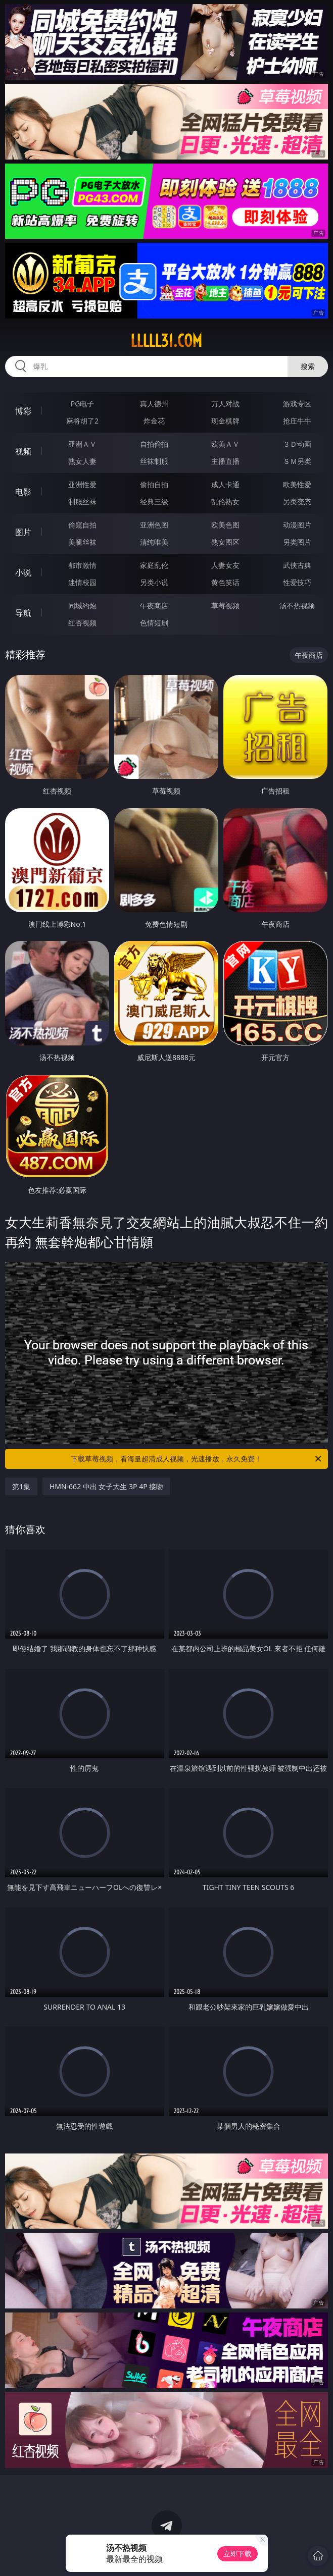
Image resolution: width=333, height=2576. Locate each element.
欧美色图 (225, 525)
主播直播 (225, 461)
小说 (23, 572)
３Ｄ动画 (297, 444)
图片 (23, 532)
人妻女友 (225, 565)
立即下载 (237, 2553)
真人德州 (154, 403)
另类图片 (297, 542)
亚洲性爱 (82, 484)
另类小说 (154, 582)
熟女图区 (225, 542)
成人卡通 (225, 484)
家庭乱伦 (154, 565)
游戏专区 (297, 403)
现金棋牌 (225, 421)
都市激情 (82, 565)
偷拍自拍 (154, 484)
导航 (23, 612)
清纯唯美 (154, 542)
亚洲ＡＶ (82, 444)
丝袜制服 (154, 461)
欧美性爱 (297, 484)
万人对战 (225, 403)
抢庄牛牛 (297, 421)
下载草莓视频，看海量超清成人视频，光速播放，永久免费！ (197, 1459)
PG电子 (82, 403)
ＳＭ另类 (297, 461)
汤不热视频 (297, 605)
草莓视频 (225, 605)
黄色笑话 (225, 582)
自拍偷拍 (154, 444)
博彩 (23, 410)
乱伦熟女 (225, 501)
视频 (23, 451)
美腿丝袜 (82, 542)
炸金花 (154, 421)
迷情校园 (82, 582)
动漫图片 (297, 525)
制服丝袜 (82, 501)
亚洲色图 (154, 525)
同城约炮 (82, 605)
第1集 (21, 1486)
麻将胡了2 (82, 421)
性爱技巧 (297, 582)
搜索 (308, 366)
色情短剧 (154, 622)
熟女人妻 (82, 461)
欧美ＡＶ (225, 444)
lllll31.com (166, 341)
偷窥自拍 (82, 525)
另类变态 (297, 501)
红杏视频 (82, 622)
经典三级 (154, 501)
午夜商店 (154, 605)
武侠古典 (297, 565)
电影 (23, 491)
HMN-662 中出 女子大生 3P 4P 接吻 (106, 1486)
